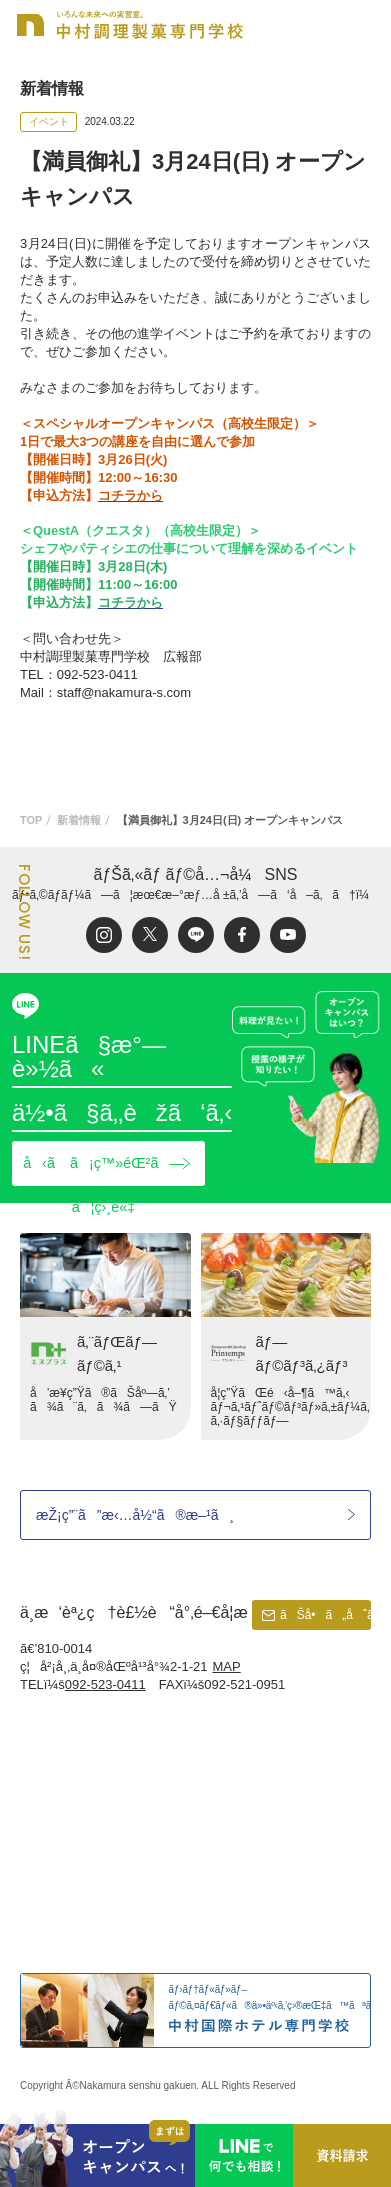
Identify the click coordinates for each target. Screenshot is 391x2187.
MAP (227, 1666)
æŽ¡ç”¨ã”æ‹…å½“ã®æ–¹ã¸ (135, 1515)
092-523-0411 (105, 1684)
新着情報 (79, 820)
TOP (31, 820)
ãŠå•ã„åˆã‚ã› (325, 1615)
